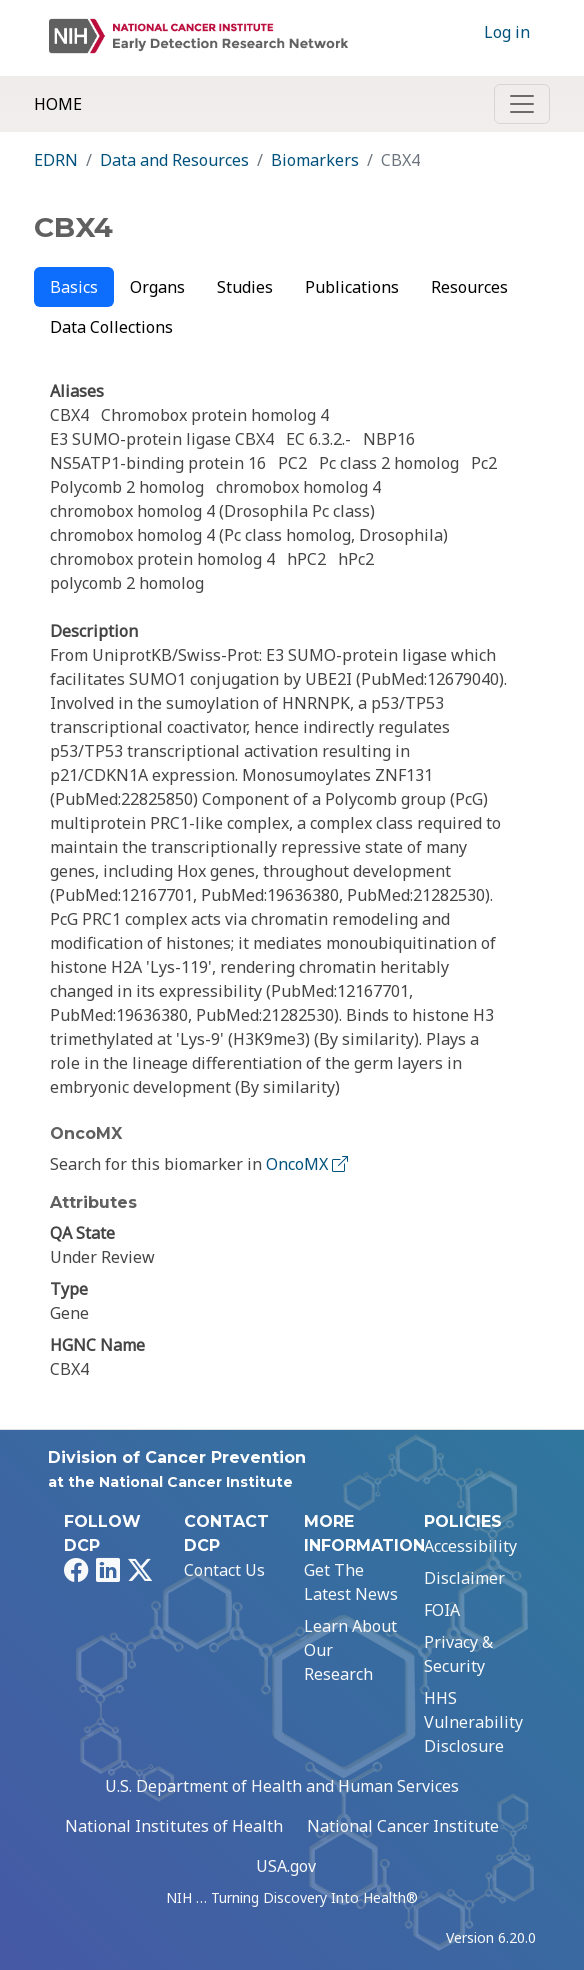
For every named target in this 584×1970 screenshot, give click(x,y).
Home (58, 104)
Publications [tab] (352, 287)
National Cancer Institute (403, 1826)
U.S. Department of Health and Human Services (282, 1786)
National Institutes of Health (174, 1826)
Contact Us (224, 1570)
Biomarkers (315, 160)
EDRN (56, 160)
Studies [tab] (245, 287)
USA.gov (286, 1866)
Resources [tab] (469, 287)
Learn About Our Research (350, 1650)
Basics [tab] (74, 287)
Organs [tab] (157, 287)
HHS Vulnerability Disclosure (473, 1722)
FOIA (442, 1610)
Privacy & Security (458, 1654)
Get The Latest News (351, 1582)
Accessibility (470, 1546)
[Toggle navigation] (522, 104)
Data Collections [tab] (111, 327)
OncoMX (309, 1164)
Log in (507, 32)
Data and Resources (174, 160)
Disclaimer (464, 1578)
